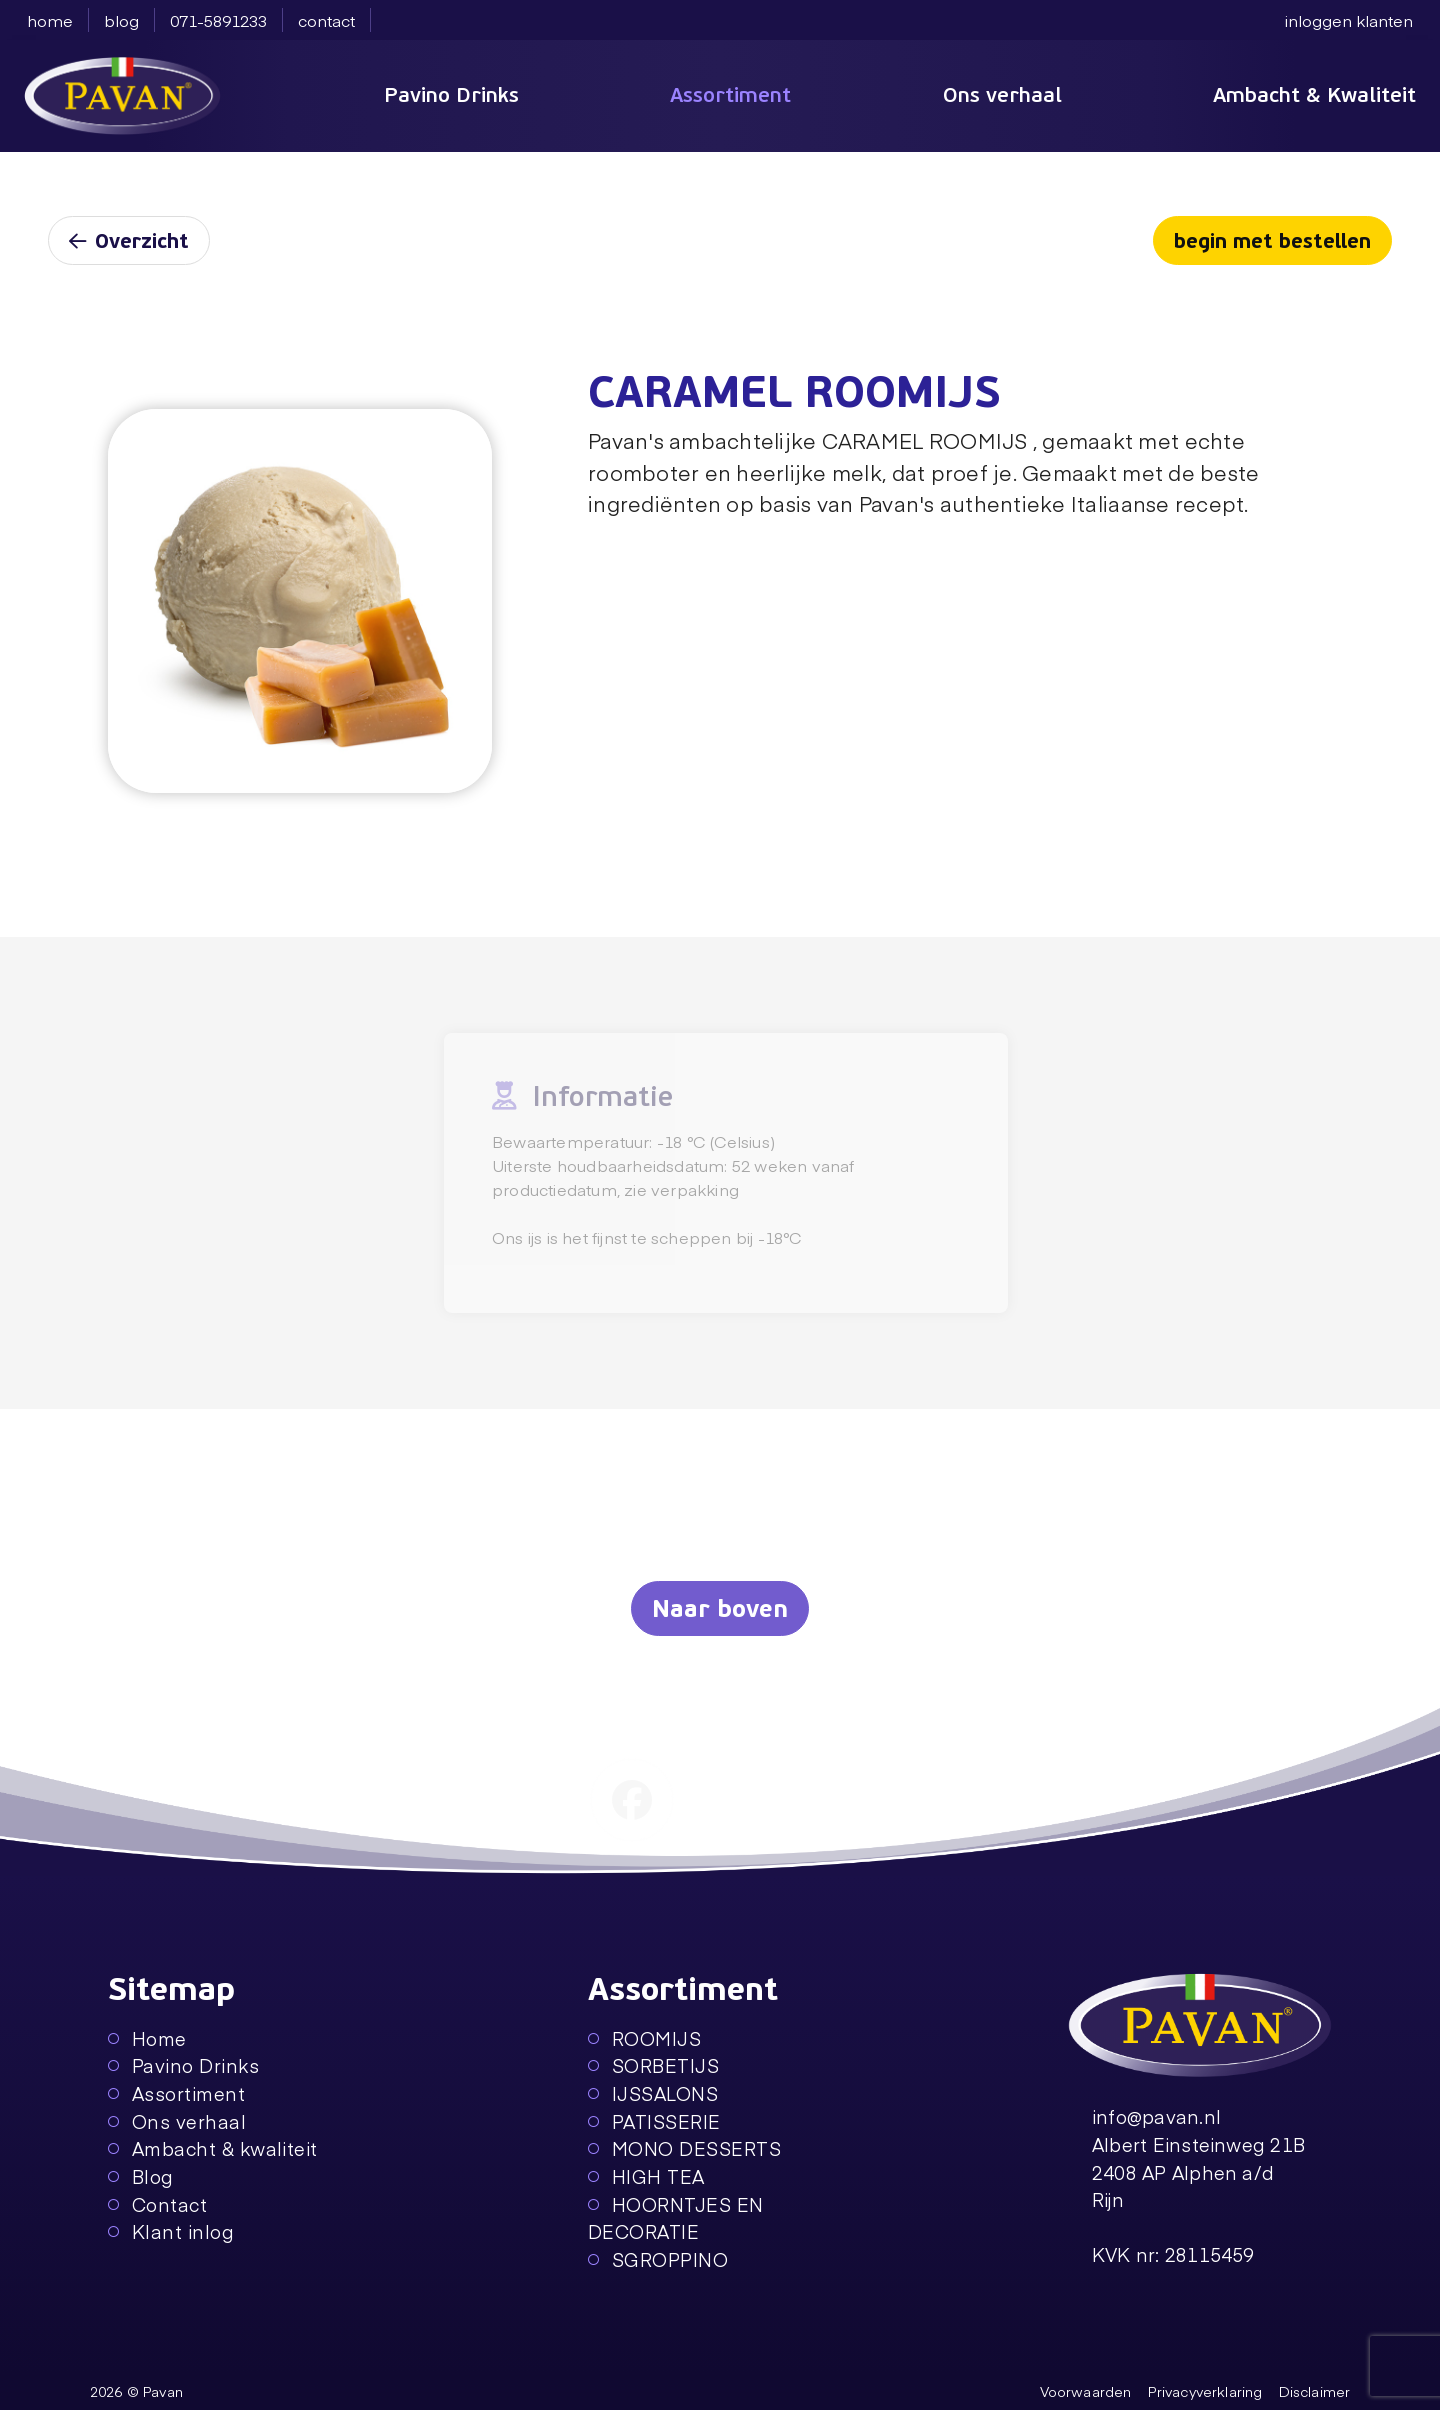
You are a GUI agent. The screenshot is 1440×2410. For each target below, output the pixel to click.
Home (147, 2038)
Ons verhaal (1002, 95)
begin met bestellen (1272, 241)
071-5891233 (218, 20)
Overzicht (129, 241)
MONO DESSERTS (684, 2148)
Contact (157, 2204)
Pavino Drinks (451, 95)
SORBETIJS (653, 2065)
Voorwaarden (1086, 2391)
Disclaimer (1315, 2391)
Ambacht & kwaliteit (213, 2148)
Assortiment (730, 95)
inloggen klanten (1349, 20)
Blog (141, 2176)
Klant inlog (171, 2231)
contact (326, 20)
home (50, 20)
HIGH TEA (646, 2176)
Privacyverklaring (1205, 2391)
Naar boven (720, 1609)
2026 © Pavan (136, 2391)
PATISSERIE (654, 2121)
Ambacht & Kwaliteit (1314, 95)
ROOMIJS (644, 2038)
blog (121, 20)
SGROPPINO (658, 2259)
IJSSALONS (653, 2093)
